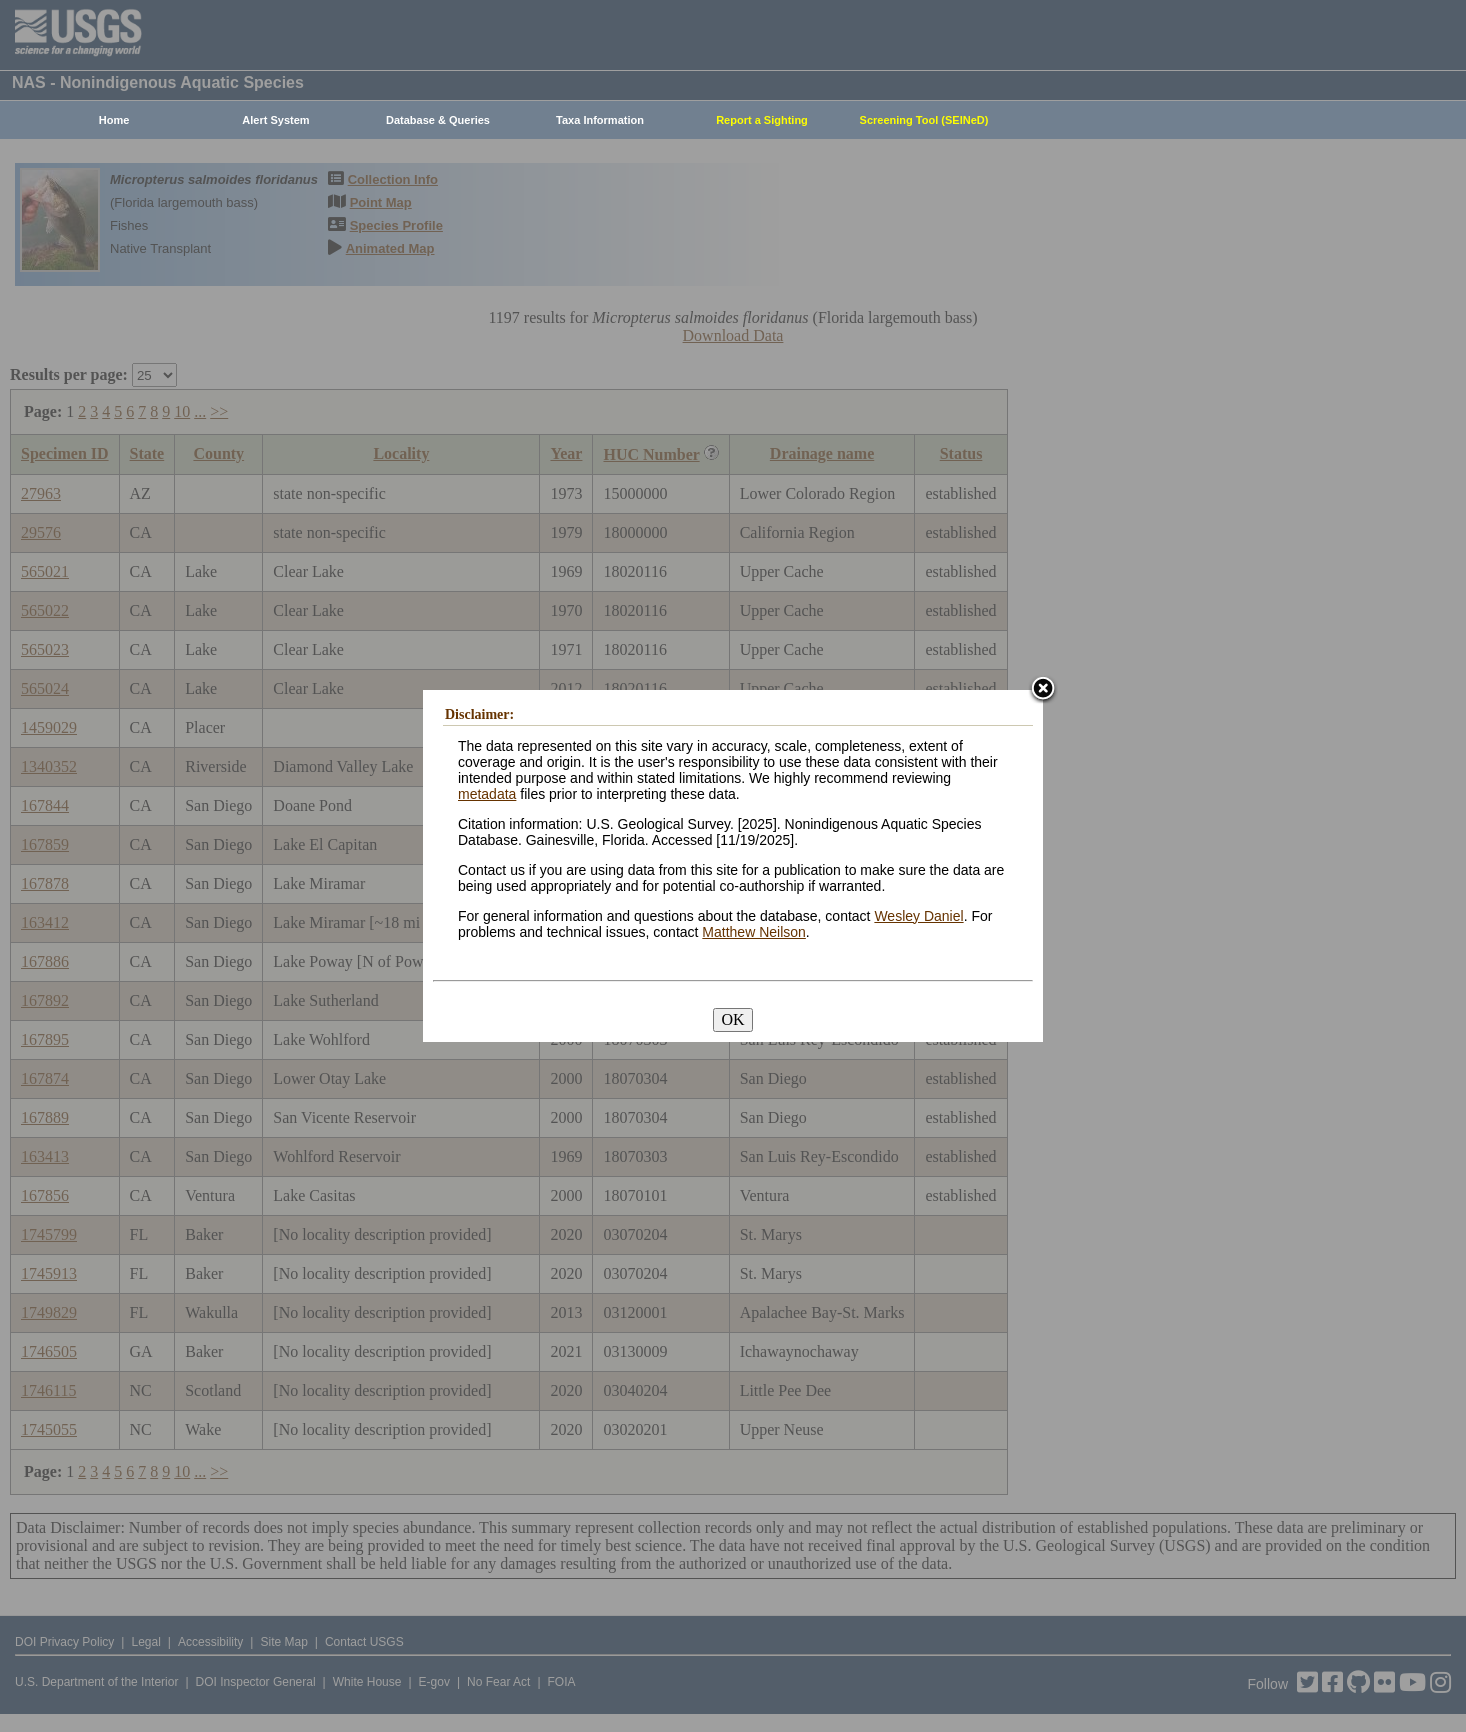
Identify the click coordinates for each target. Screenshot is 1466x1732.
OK (732, 1019)
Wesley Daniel (918, 916)
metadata (487, 794)
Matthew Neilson (754, 932)
